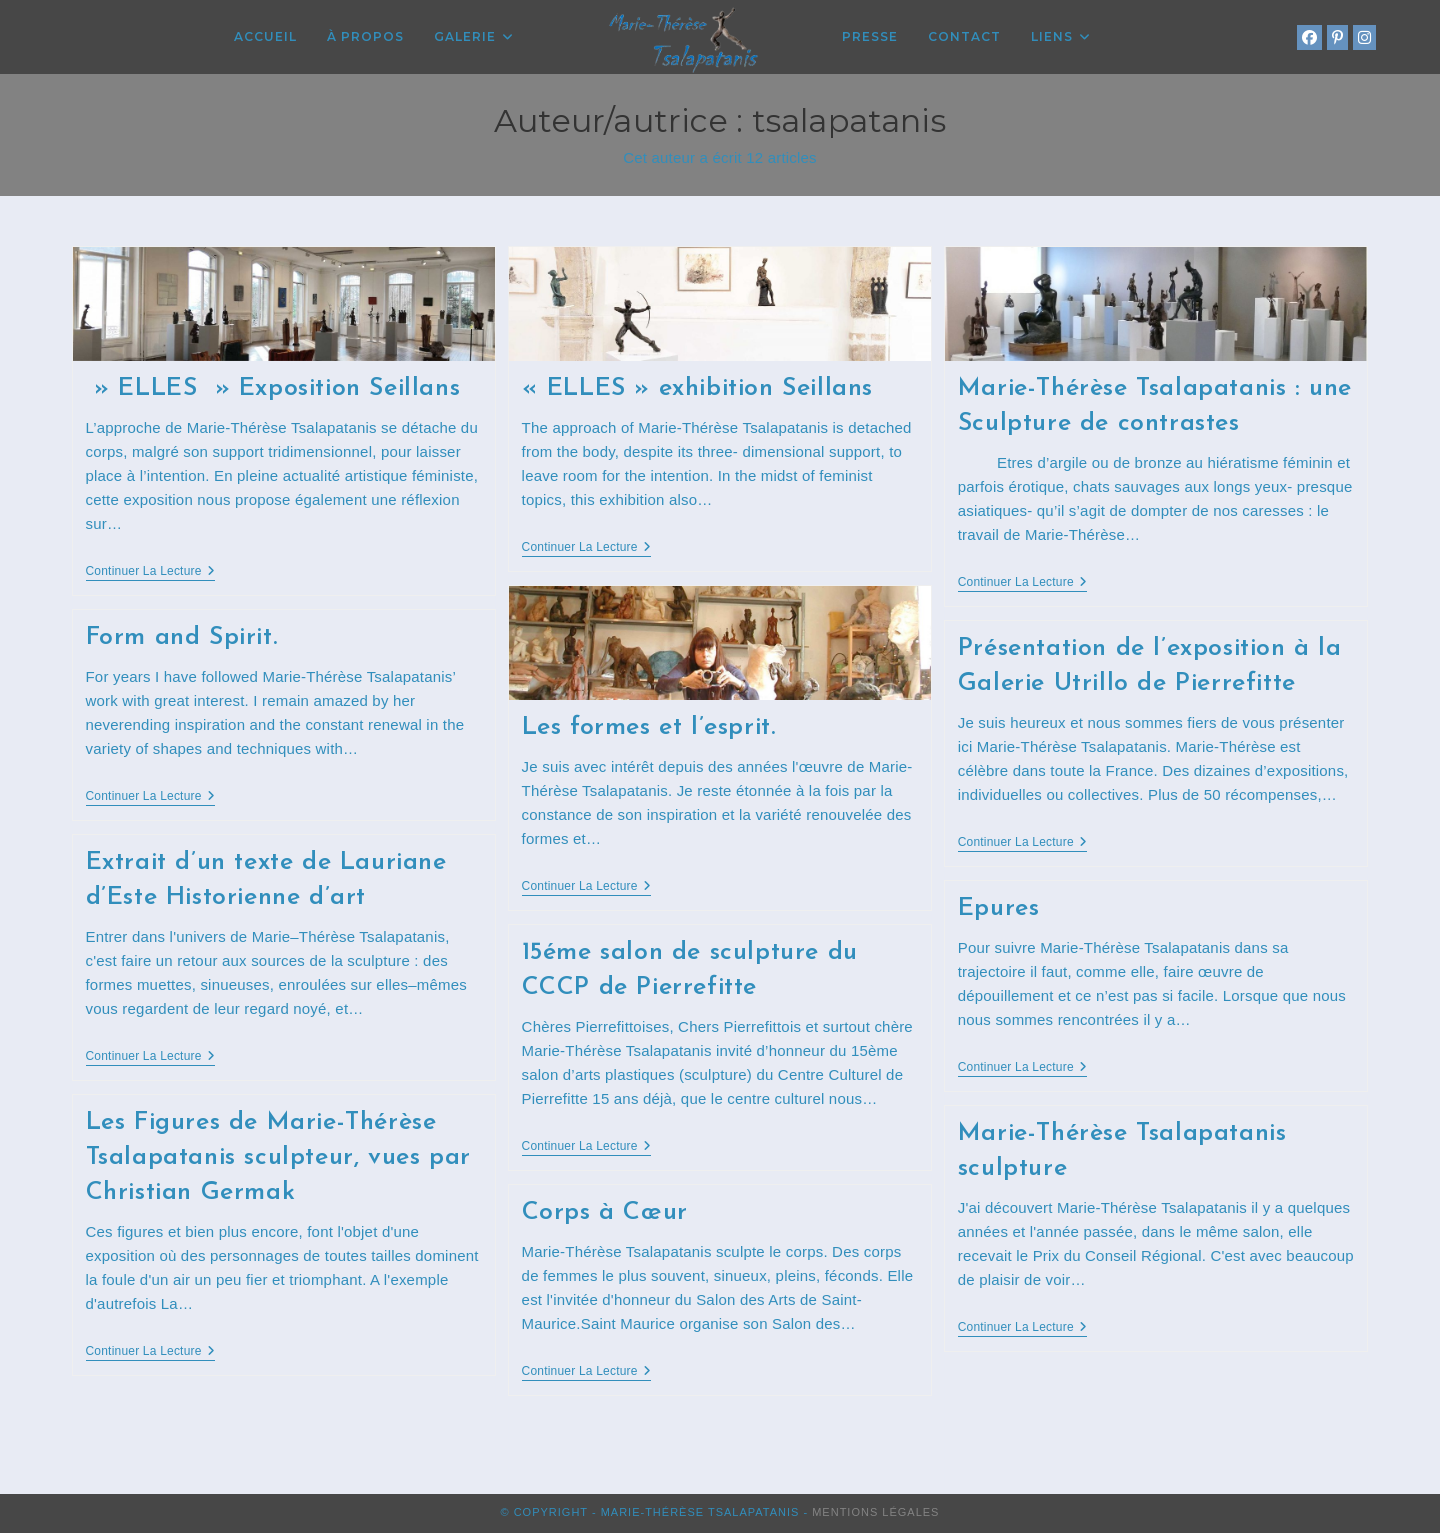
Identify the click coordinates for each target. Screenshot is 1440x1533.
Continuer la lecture (150, 572)
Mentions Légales (875, 1512)
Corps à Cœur (605, 1212)
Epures (999, 908)
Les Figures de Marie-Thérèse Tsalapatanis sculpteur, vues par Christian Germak (278, 1157)
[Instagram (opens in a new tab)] (1364, 37)
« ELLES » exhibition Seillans (697, 388)
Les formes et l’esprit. (649, 727)
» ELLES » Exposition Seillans (273, 388)
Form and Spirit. (182, 637)
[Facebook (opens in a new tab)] (1309, 37)
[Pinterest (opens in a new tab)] (1337, 37)
